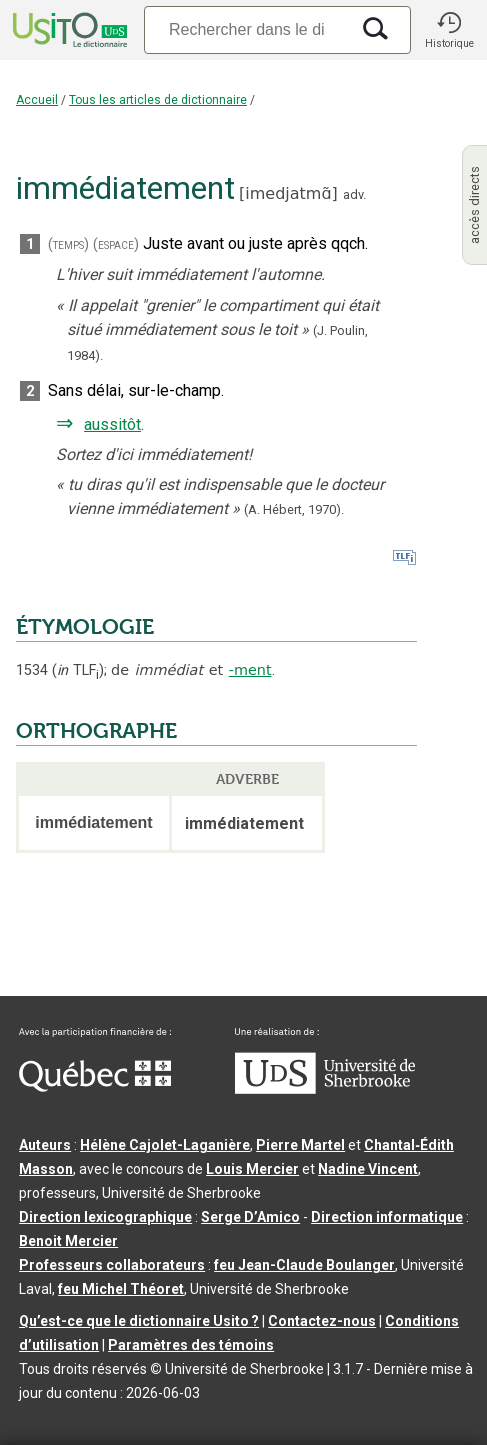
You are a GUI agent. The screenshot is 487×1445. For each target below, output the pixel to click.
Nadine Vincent (368, 1169)
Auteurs (45, 1145)
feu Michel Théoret (121, 1289)
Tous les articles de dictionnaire (158, 100)
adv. (354, 194)
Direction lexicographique (105, 1217)
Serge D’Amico (250, 1217)
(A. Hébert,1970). (294, 509)
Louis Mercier (252, 1169)
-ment (250, 670)
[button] (449, 30)
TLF (78, 670)
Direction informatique (387, 1217)
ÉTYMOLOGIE (85, 627)
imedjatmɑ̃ (288, 193)
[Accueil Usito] (68, 30)
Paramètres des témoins (191, 1345)
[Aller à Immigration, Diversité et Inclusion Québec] (95, 1087)
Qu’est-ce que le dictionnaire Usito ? (139, 1321)
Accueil (37, 100)
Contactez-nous (322, 1321)
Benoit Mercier (68, 1241)
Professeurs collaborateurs (112, 1265)
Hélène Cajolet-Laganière (165, 1145)
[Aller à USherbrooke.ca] (325, 1089)
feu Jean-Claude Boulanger (304, 1265)
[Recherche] (246, 29)
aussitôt (112, 424)
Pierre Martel (300, 1145)
